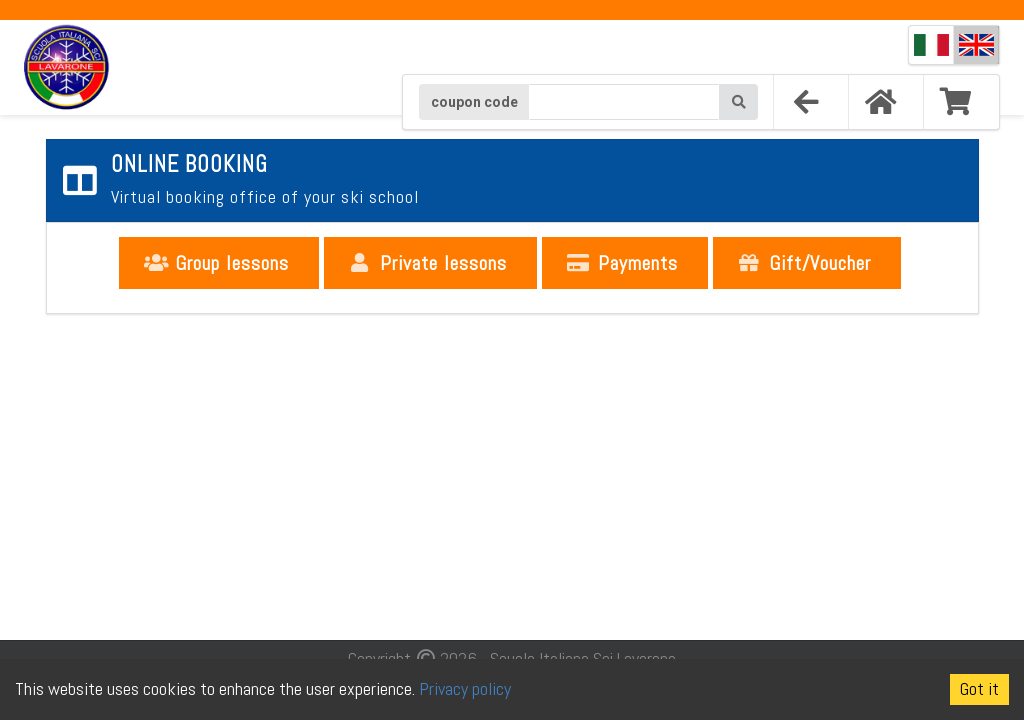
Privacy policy (465, 688)
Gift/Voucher (805, 263)
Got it (979, 688)
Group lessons (217, 263)
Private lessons (428, 263)
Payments (623, 263)
